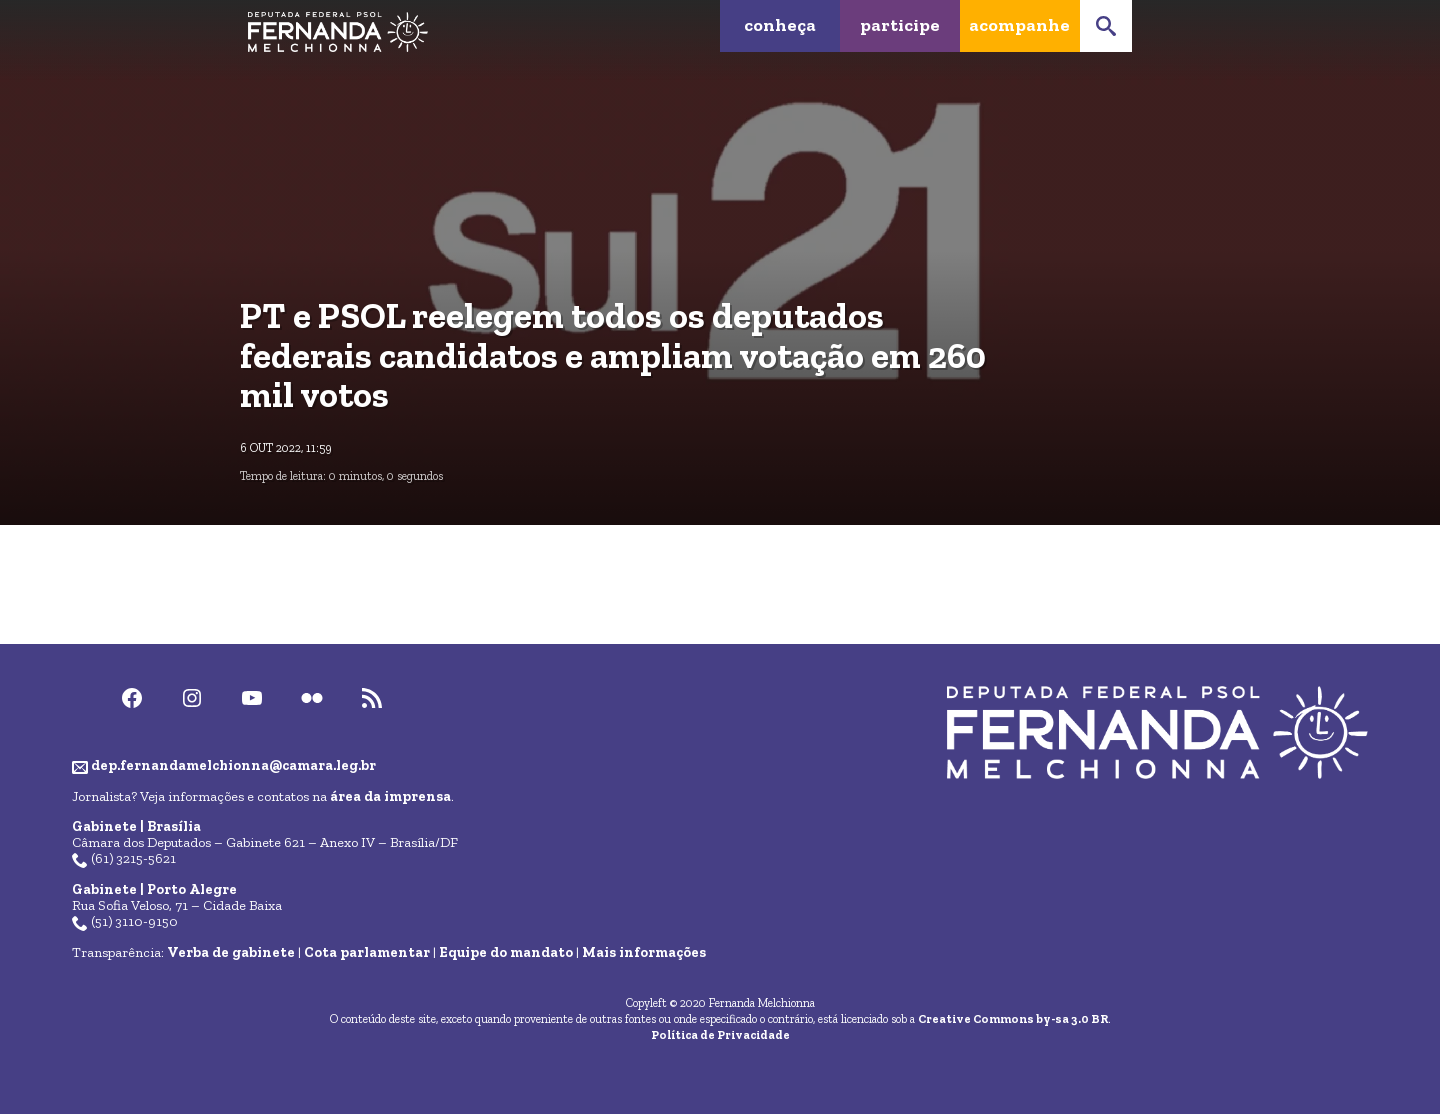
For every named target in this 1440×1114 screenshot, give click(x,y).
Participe (900, 25)
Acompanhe (1019, 25)
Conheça (780, 25)
